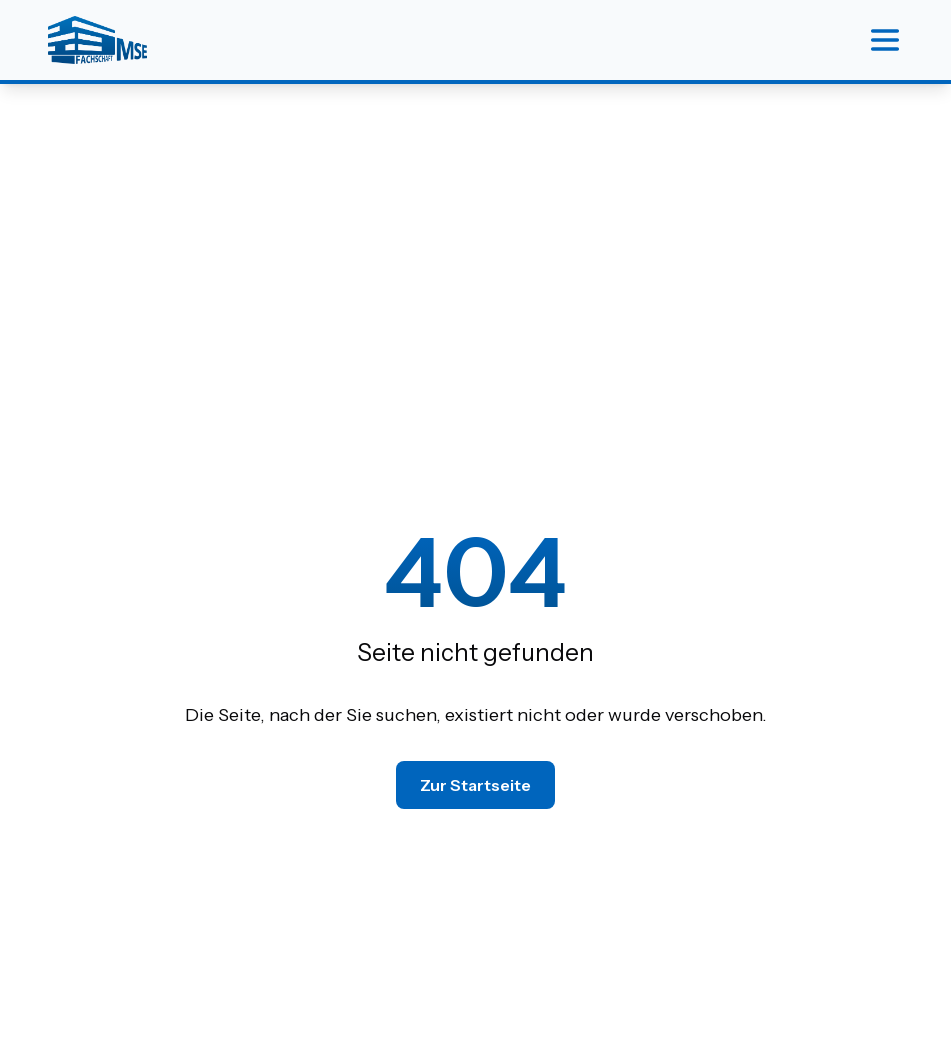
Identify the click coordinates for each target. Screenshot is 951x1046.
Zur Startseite (475, 785)
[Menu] (885, 40)
